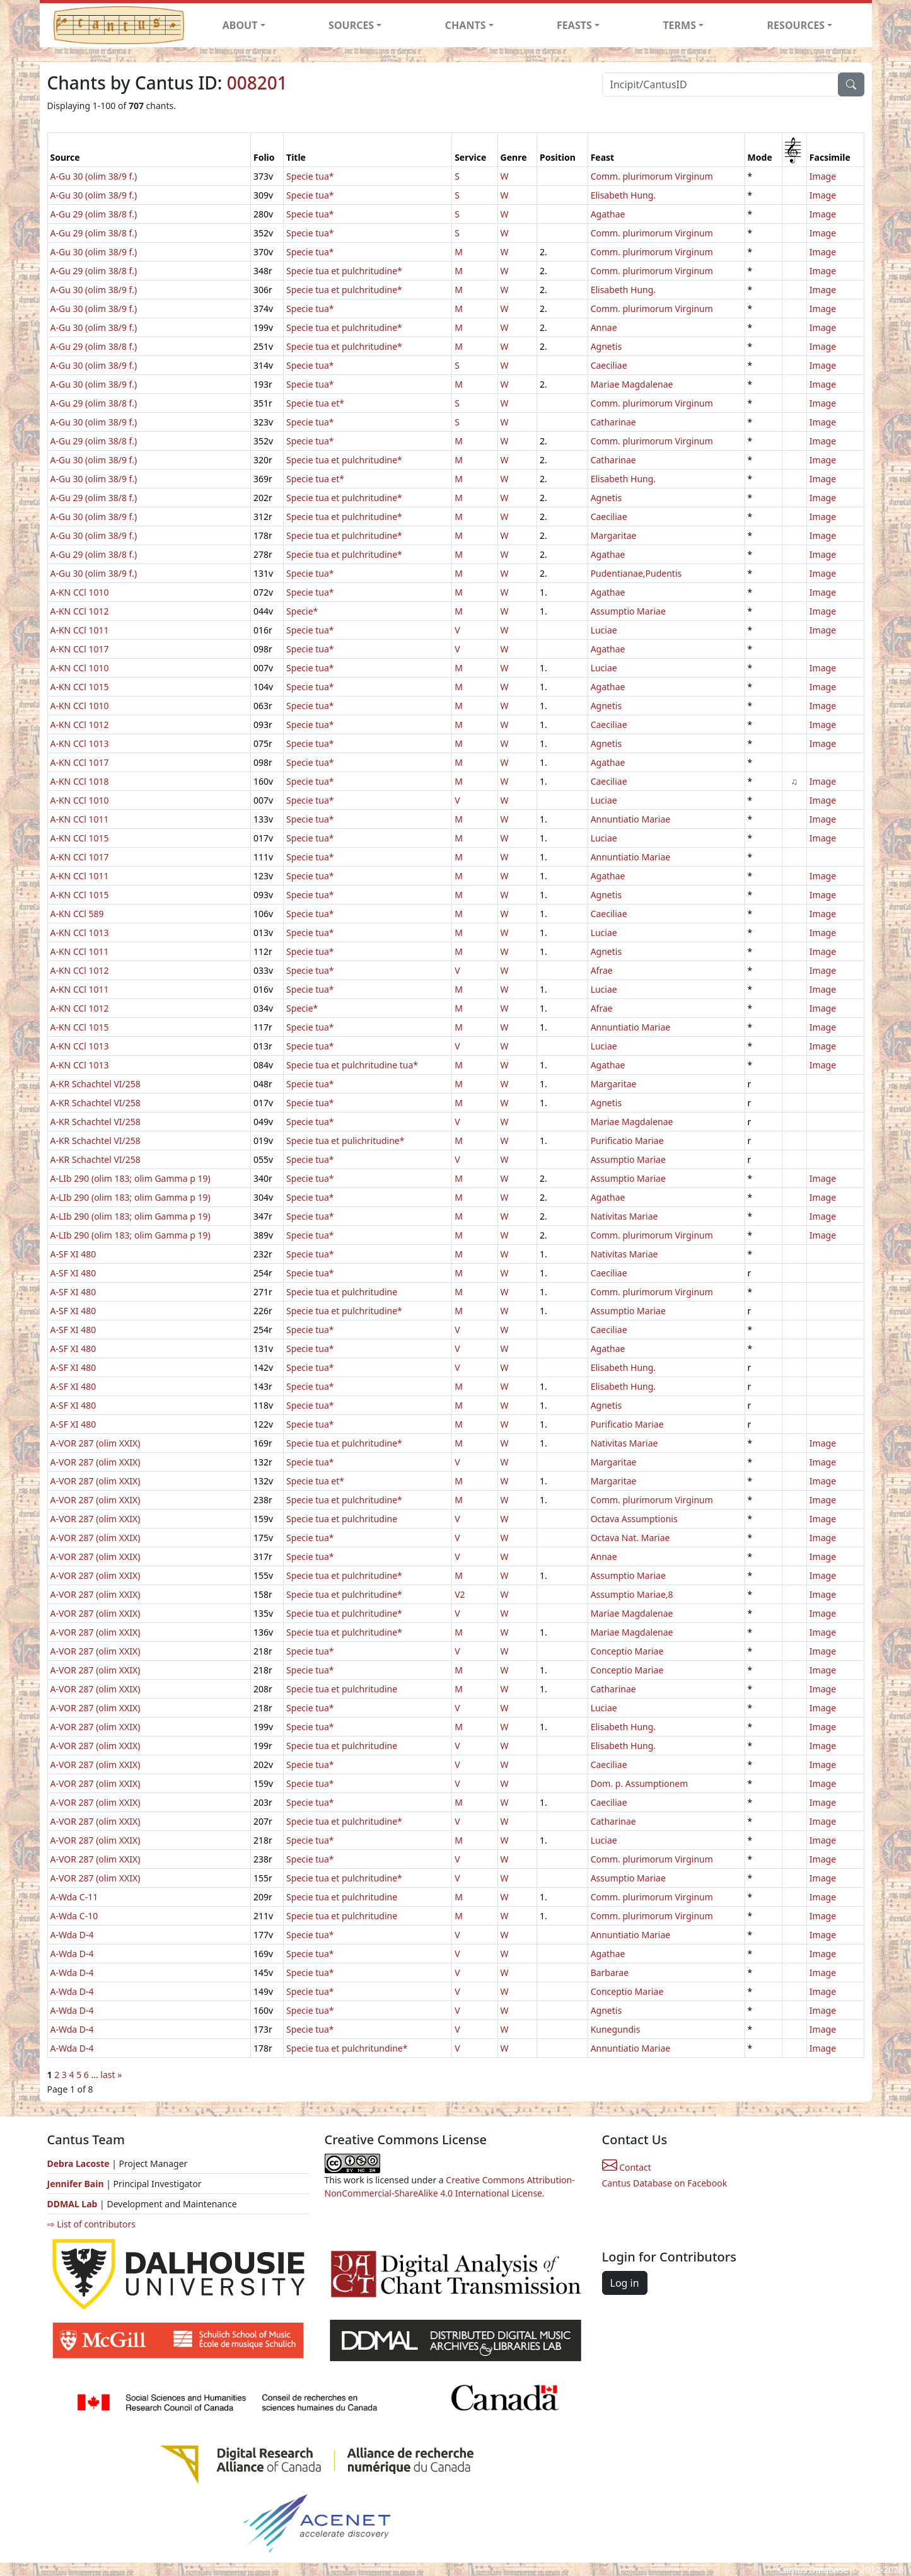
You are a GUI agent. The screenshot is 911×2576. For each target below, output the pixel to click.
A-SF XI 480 (73, 1254)
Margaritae (614, 535)
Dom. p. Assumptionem (639, 1783)
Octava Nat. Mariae (630, 1538)
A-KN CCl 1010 (79, 592)
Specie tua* (310, 176)
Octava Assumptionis (634, 1519)
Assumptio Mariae (628, 611)
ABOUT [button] (240, 25)
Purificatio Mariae (627, 1140)
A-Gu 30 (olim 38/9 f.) (93, 176)
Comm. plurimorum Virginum (652, 176)
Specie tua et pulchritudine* (344, 271)
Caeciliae (609, 365)
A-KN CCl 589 (77, 914)
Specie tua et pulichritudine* (345, 1140)
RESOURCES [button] (796, 25)
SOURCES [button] (351, 25)
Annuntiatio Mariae (631, 819)
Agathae (608, 214)
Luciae (604, 630)
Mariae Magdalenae (632, 384)
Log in (624, 2283)
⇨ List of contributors (91, 2224)
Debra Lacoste (78, 2163)
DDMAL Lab (72, 2204)
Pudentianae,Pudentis (636, 573)
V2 (460, 1594)
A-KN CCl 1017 (79, 649)
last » (111, 2075)
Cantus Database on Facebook (665, 2183)
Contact (626, 2167)
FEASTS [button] (574, 25)
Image (822, 176)
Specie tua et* (315, 403)
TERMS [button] (679, 25)
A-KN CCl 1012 (79, 611)
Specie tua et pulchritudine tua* (352, 1065)
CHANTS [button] (465, 25)
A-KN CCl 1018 (79, 781)
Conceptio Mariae (627, 1651)
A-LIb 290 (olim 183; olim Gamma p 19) (130, 1178)
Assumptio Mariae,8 (632, 1594)
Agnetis (606, 346)
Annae (604, 327)
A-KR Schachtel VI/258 (95, 1084)
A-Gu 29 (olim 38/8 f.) (93, 214)
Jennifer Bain (77, 2184)
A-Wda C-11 (74, 1897)
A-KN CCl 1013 (79, 743)
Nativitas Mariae (624, 1216)
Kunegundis (616, 2029)
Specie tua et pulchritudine (341, 1292)
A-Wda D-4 (72, 1935)
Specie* (302, 611)
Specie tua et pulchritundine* (346, 2048)
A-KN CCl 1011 (79, 630)
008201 (257, 83)
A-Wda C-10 (74, 1916)
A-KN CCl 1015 (79, 687)
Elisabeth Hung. (623, 195)
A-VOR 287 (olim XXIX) (95, 1443)
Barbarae (610, 1972)
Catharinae (613, 422)
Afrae (602, 970)
